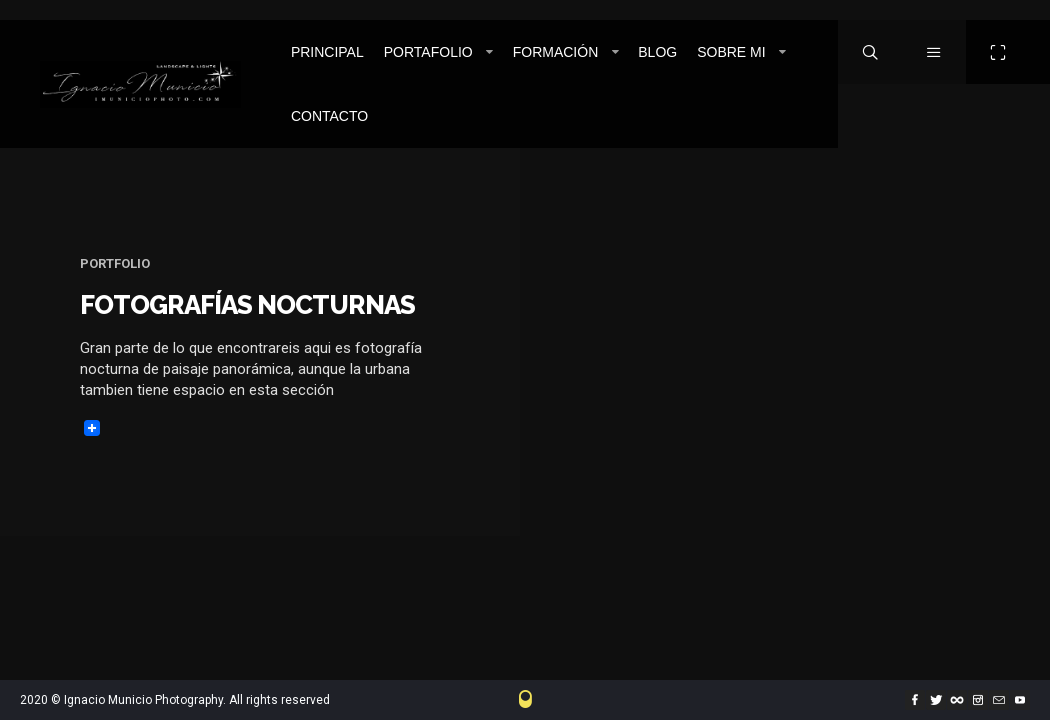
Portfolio (115, 263)
